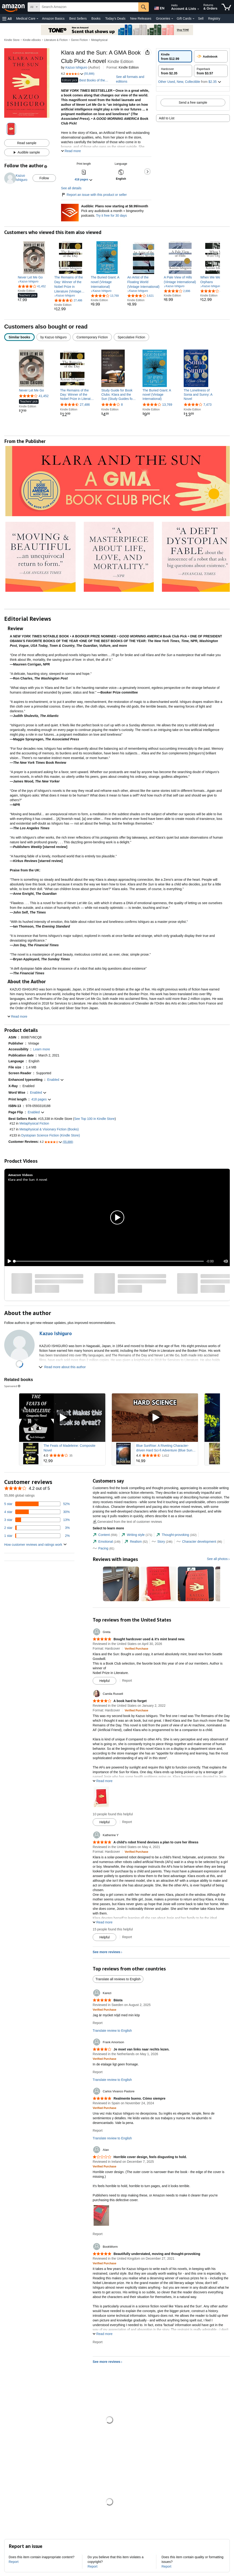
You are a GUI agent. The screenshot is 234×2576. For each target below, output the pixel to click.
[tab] (105, 1534)
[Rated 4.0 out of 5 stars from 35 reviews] (74, 1455)
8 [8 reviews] (122, 404)
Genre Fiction (79, 40)
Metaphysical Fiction (34, 1123)
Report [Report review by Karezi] (97, 2023)
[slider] (109, 1261)
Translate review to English (112, 2030)
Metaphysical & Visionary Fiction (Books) (49, 1129)
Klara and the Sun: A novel (27, 1179)
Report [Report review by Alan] (97, 2234)
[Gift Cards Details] (193, 18)
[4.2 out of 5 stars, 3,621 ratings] (140, 295)
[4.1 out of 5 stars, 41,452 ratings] (32, 286)
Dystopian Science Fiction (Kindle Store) (50, 1135)
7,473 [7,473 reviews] (207, 404)
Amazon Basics (53, 18)
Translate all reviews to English (117, 1979)
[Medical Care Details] (37, 18)
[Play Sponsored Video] (62, 1417)
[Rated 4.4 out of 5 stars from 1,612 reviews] (166, 1455)
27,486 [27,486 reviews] (85, 404)
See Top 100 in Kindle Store (94, 1119)
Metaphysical (99, 40)
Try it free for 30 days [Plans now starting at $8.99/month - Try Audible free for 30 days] (111, 215)
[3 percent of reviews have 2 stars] (37, 1527)
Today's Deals (115, 18)
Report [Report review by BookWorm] (97, 2342)
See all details (71, 188)
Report (13, 2562)
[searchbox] (89, 7)
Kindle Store (11, 40)
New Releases (140, 18)
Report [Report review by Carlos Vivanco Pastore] (97, 2130)
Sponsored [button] (12, 1386)
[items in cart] (226, 7)
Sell (200, 18)
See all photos (217, 1559)
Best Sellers (78, 18)
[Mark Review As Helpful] (104, 1680)
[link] (34, 277)
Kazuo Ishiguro (76, 67)
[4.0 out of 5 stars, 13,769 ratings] (105, 295)
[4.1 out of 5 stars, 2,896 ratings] (177, 291)
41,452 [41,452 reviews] (44, 396)
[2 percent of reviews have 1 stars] (37, 1535)
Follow (44, 178)
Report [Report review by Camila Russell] (127, 1822)
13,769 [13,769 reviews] (167, 404)
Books (96, 18)
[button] (7, 18)
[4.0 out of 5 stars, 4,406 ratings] (213, 291)
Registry (214, 18)
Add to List (166, 118)
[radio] (175, 56)
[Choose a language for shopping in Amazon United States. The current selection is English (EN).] (158, 7)
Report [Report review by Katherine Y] (127, 1937)
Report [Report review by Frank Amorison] (97, 2072)
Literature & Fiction (56, 40)
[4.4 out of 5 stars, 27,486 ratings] (68, 300)
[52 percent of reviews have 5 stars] (37, 1504)
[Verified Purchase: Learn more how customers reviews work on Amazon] (136, 1648)
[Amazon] (13, 7)
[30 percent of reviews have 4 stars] (37, 1511)
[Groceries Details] (172, 18)
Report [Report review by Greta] (127, 1680)
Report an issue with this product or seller (94, 195)
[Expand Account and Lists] (198, 9)
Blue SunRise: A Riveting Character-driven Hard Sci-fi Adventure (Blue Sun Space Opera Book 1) (164, 1448)
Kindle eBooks (32, 40)
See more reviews (106, 1952)
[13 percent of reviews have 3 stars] (37, 1519)
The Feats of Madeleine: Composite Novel (69, 1448)
